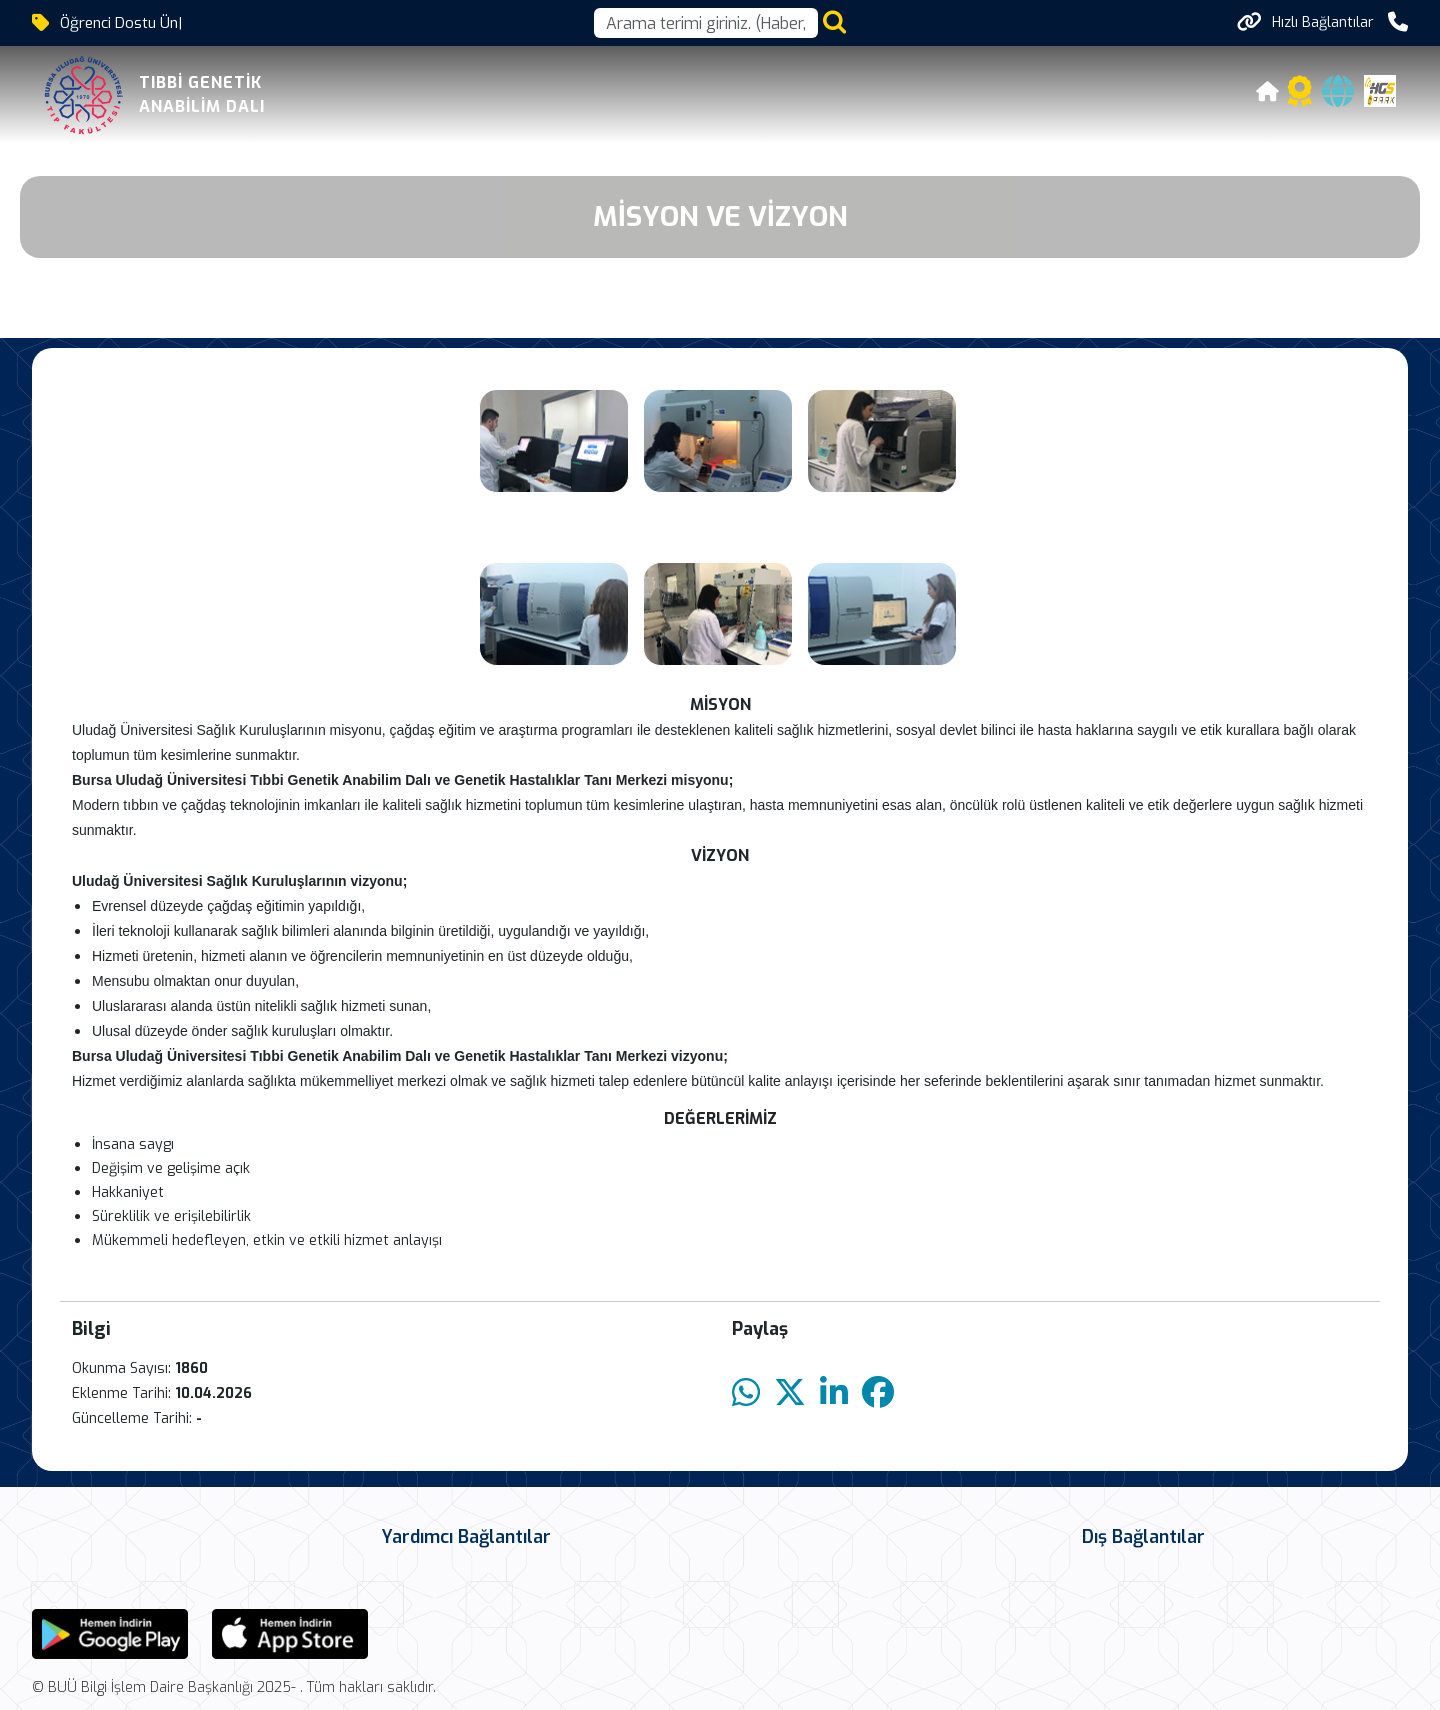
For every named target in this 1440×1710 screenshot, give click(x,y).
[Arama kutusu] (706, 23)
